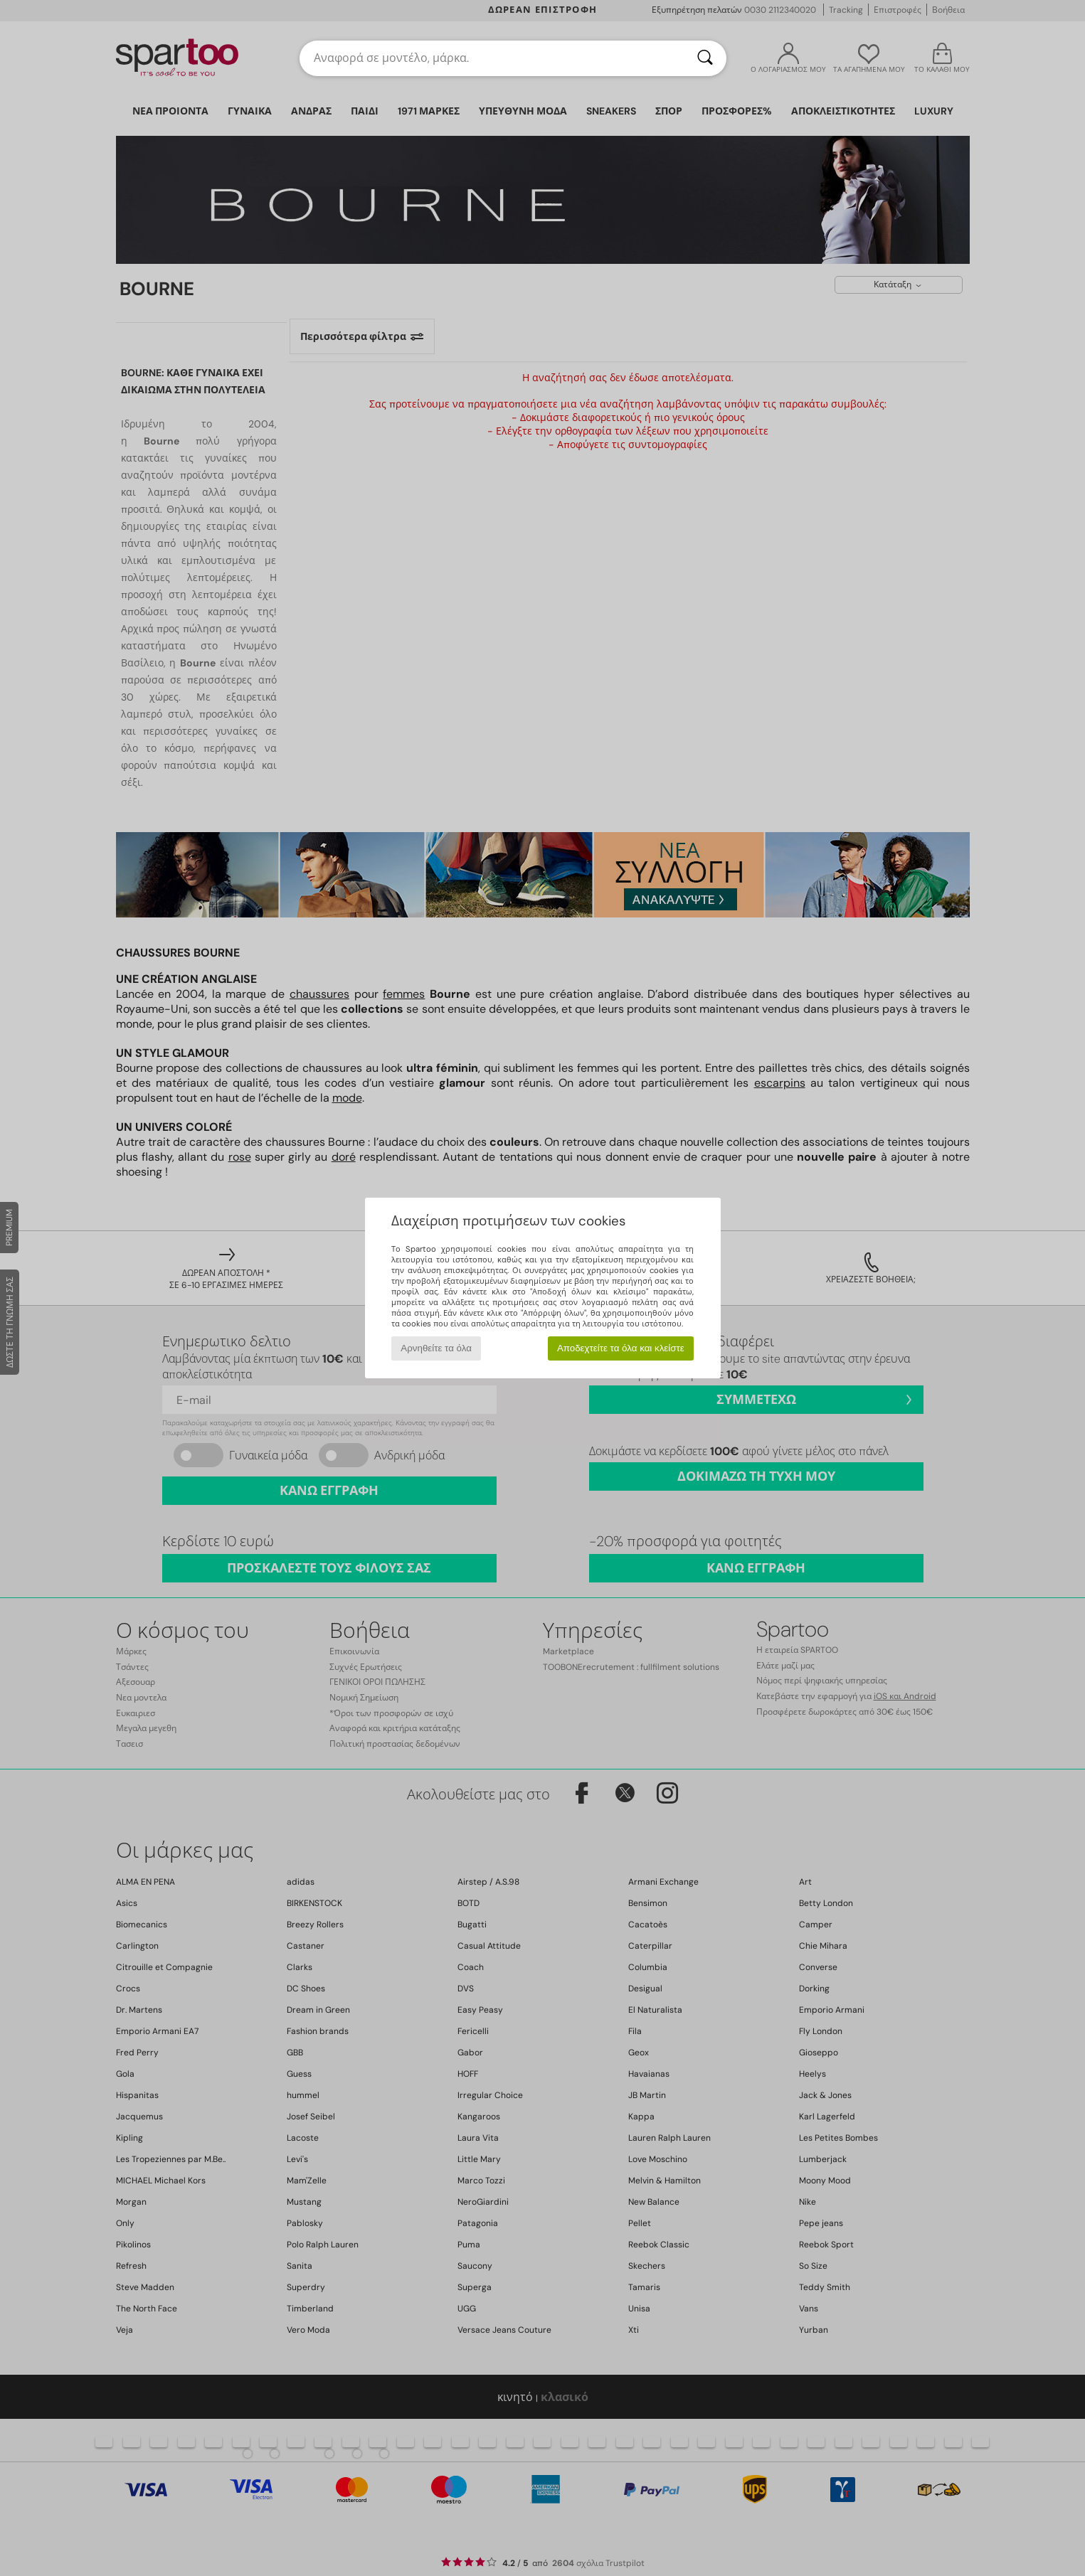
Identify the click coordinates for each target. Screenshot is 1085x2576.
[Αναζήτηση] (705, 58)
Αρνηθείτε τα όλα (436, 1348)
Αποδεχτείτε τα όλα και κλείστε (620, 1348)
